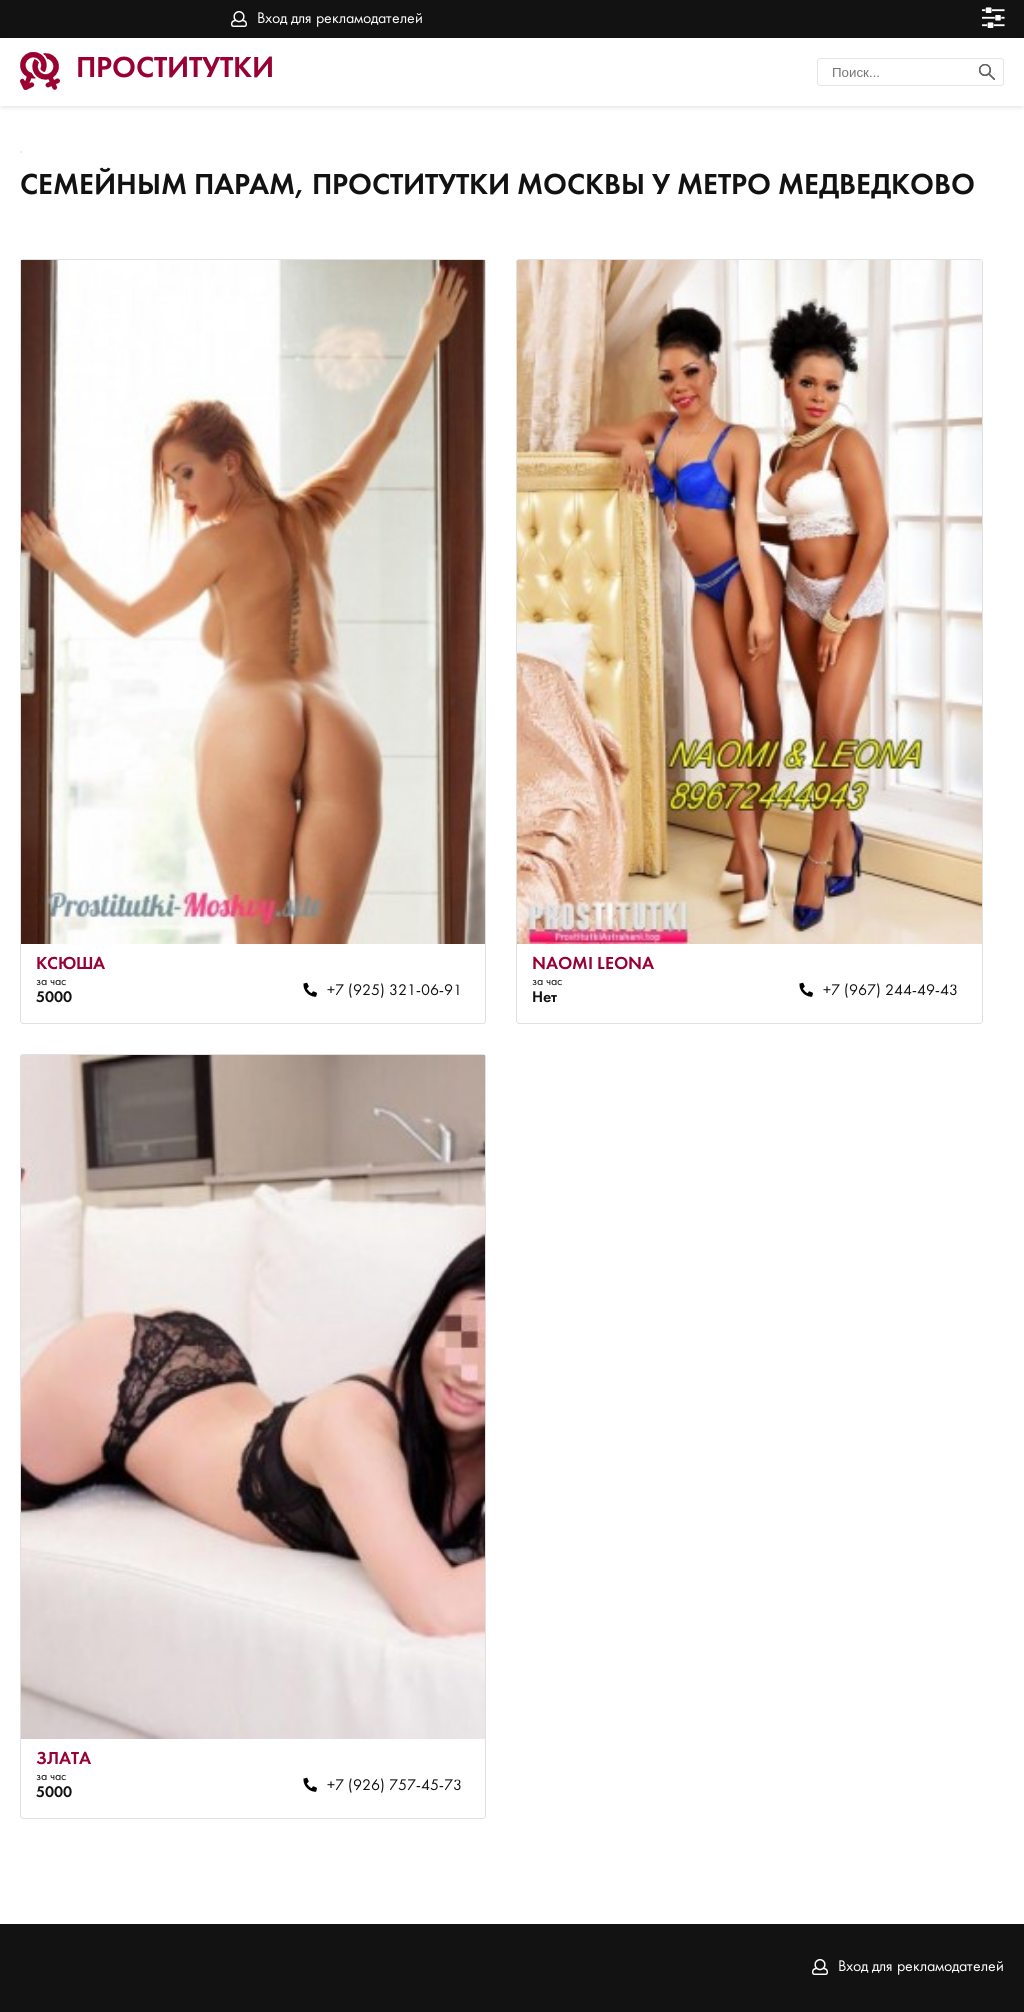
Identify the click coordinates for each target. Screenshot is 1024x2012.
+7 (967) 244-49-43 (890, 991)
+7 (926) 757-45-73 (394, 1786)
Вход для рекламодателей (340, 19)
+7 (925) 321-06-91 (394, 991)
